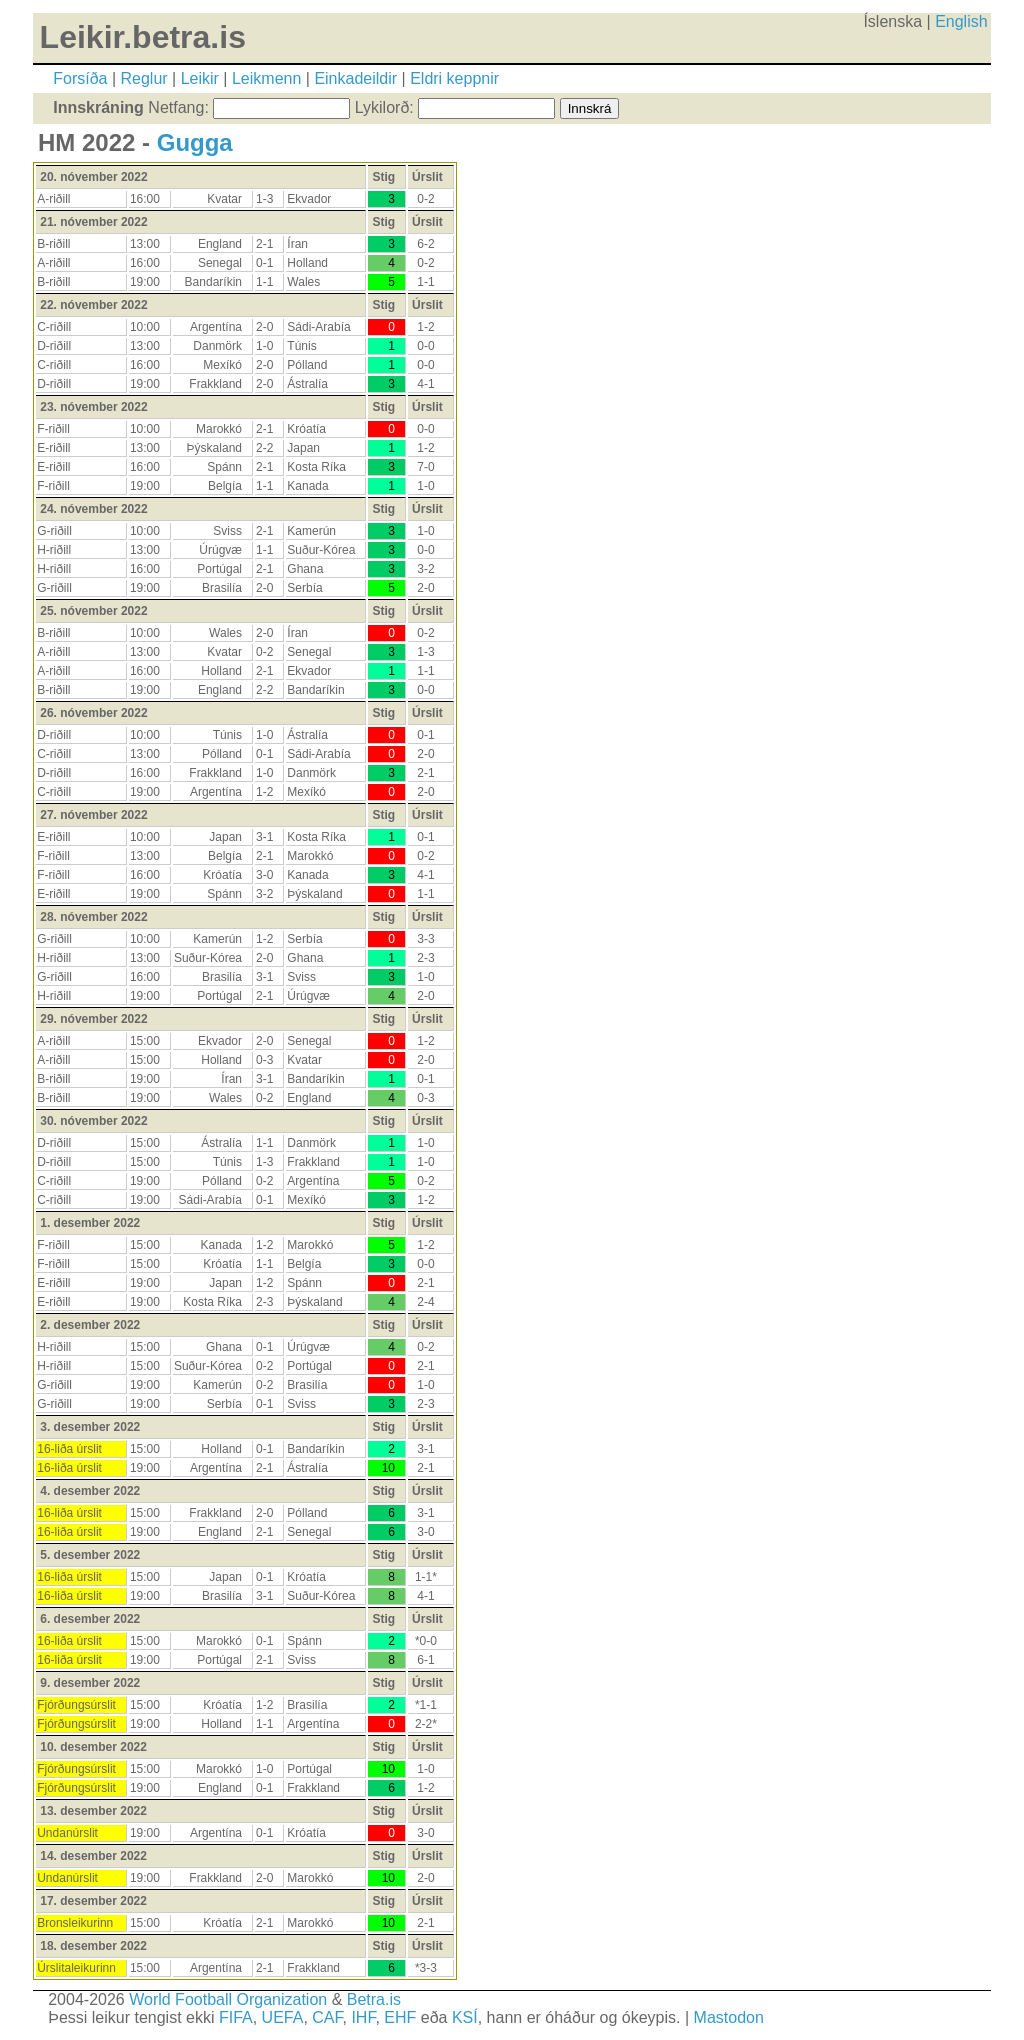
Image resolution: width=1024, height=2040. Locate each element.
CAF (327, 2017)
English (961, 21)
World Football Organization (228, 1999)
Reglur (144, 78)
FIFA (236, 2017)
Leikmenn (266, 78)
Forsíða (80, 78)
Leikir (200, 78)
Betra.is (374, 1999)
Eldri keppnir (454, 78)
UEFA (283, 2017)
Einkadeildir (355, 78)
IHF (363, 2017)
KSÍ (465, 2017)
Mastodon (729, 2017)
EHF (400, 2017)
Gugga (195, 142)
